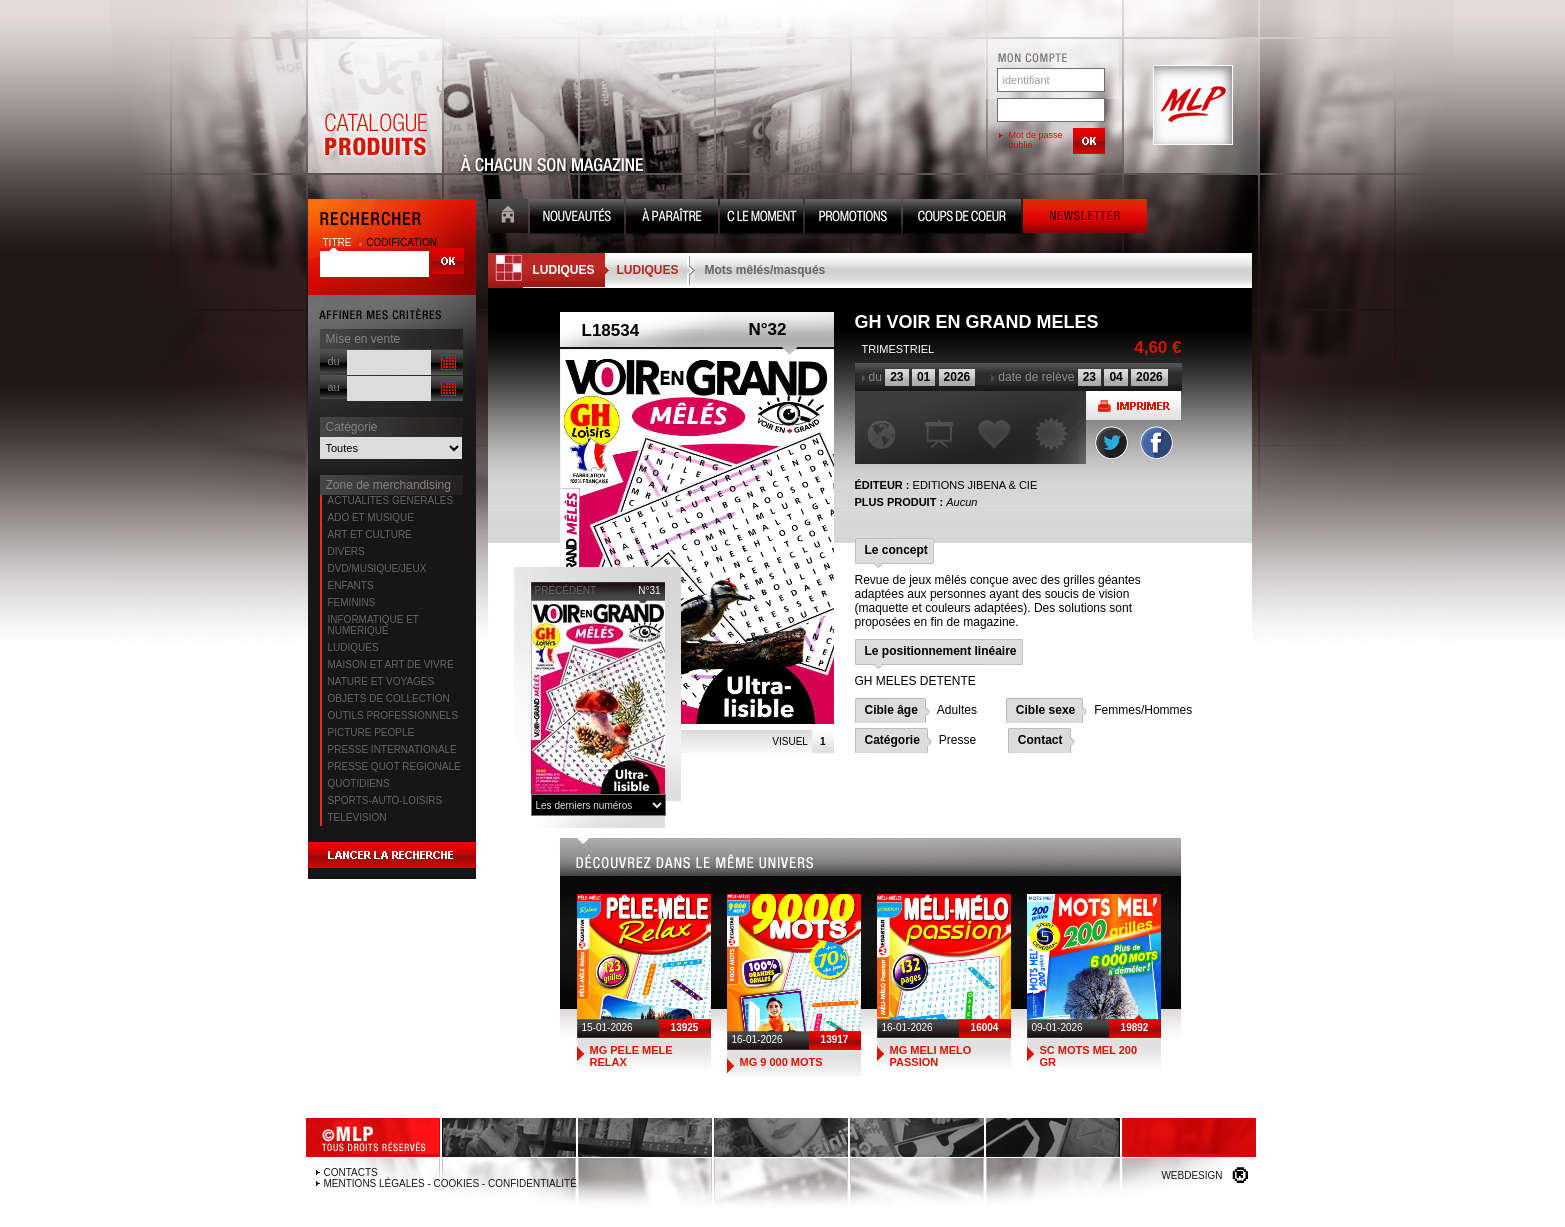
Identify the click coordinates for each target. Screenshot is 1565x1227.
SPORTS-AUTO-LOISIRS (385, 800)
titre (339, 242)
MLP (1191, 106)
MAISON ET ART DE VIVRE (391, 664)
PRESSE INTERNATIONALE (392, 749)
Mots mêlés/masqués (765, 270)
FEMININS (352, 602)
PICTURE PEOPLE (371, 732)
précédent (566, 590)
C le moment (761, 218)
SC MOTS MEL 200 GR (1089, 1056)
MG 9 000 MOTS (781, 1062)
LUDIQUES (353, 647)
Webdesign (1191, 1175)
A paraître (672, 218)
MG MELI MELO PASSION (931, 1056)
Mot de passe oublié (1036, 140)
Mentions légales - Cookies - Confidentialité (450, 1183)
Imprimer (1133, 405)
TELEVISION (357, 817)
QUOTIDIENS (359, 783)
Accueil (508, 218)
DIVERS (346, 551)
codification (401, 242)
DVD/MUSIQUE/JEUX (377, 568)
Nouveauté (577, 218)
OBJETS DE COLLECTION (389, 698)
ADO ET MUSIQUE (371, 517)
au (334, 387)
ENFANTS (351, 585)
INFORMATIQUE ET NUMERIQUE (373, 625)
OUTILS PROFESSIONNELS (393, 715)
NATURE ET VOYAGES (381, 681)
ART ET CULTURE (370, 534)
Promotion (853, 218)
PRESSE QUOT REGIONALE (394, 766)
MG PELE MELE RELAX (631, 1056)
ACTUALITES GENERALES (391, 500)
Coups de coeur (962, 218)
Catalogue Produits (375, 106)
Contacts (351, 1172)
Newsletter (1085, 218)
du (334, 361)
